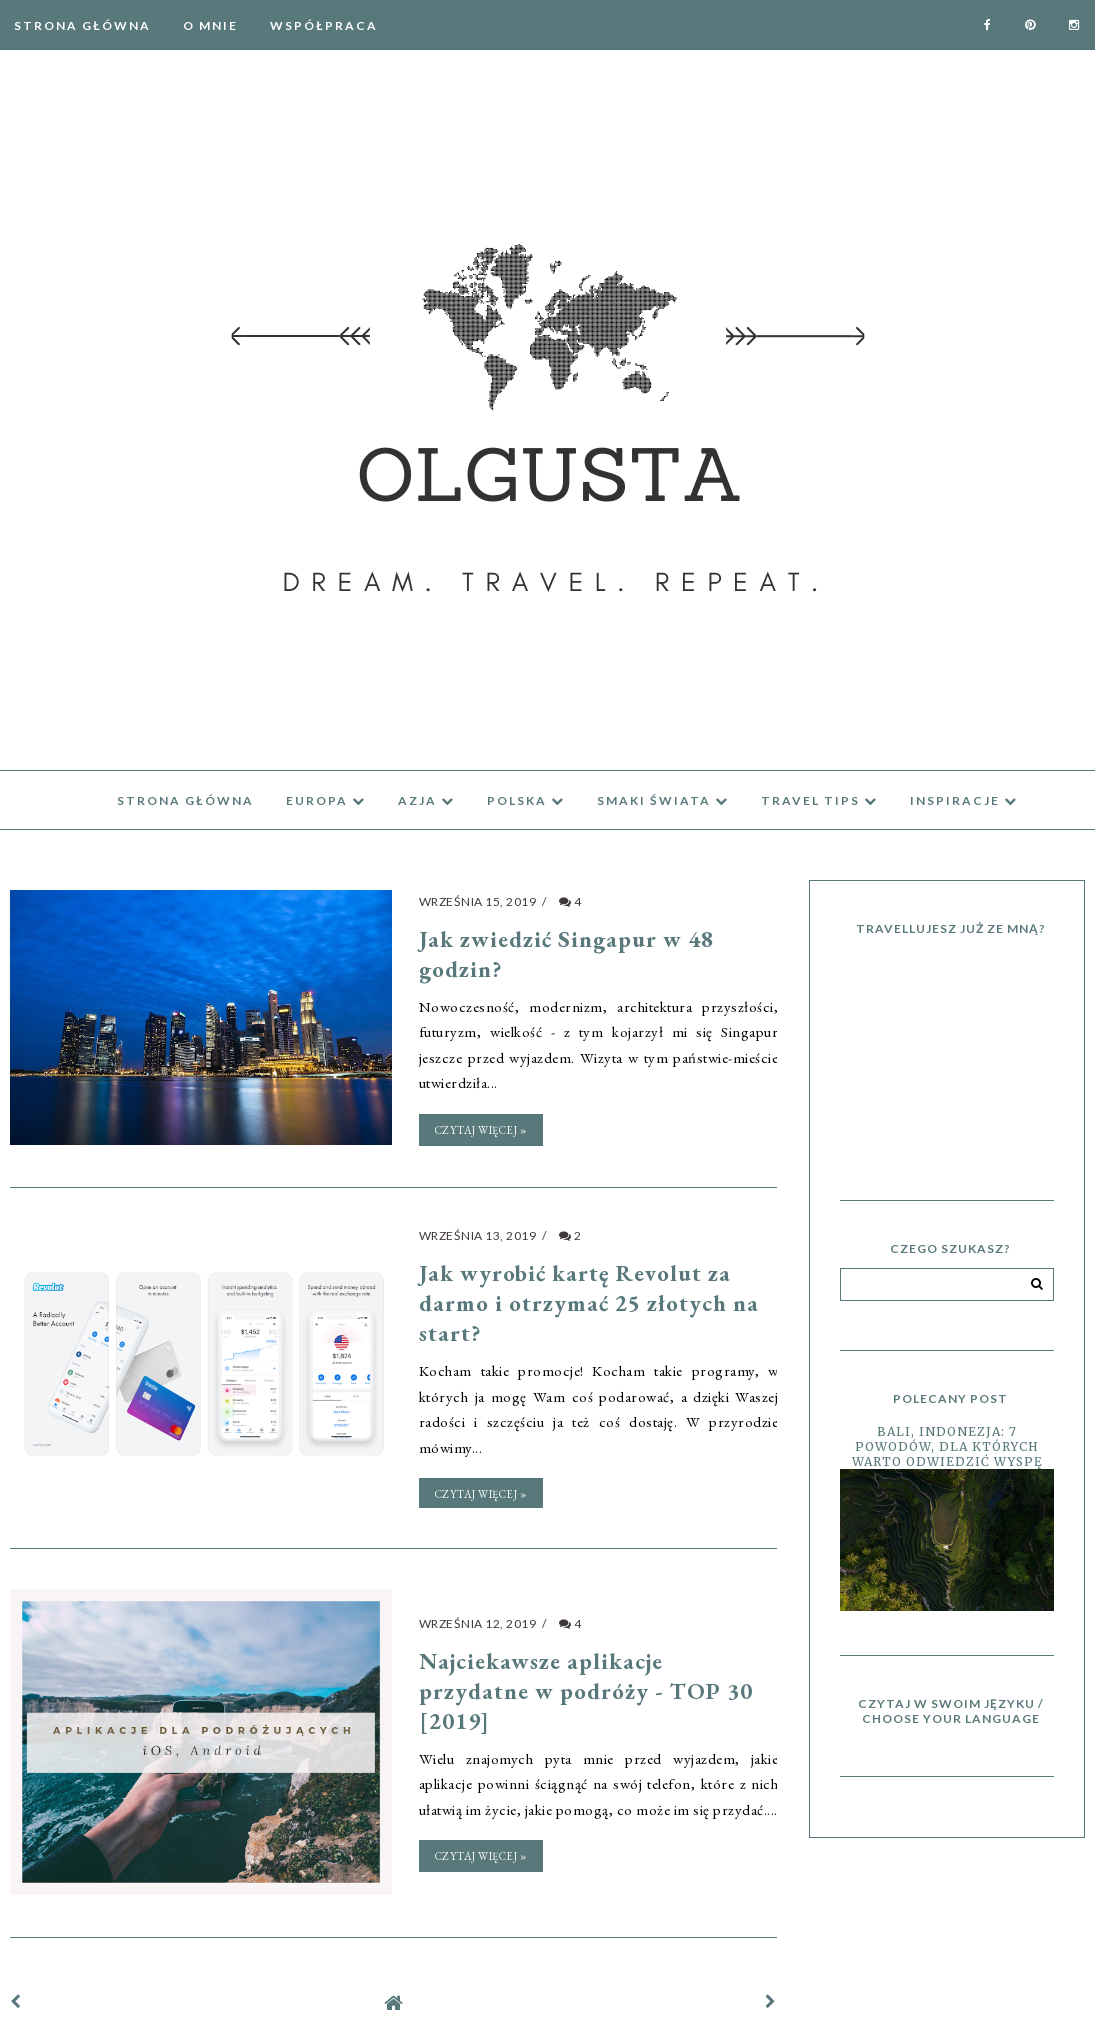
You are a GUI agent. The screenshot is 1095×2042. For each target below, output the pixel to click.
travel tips (819, 800)
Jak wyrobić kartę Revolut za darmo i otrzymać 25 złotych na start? (589, 1301)
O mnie (210, 25)
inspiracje (964, 800)
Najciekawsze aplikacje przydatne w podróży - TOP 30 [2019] (586, 1688)
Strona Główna (82, 25)
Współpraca (324, 25)
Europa (326, 800)
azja (426, 800)
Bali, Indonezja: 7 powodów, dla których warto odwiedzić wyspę (947, 1446)
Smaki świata (663, 800)
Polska (526, 800)
